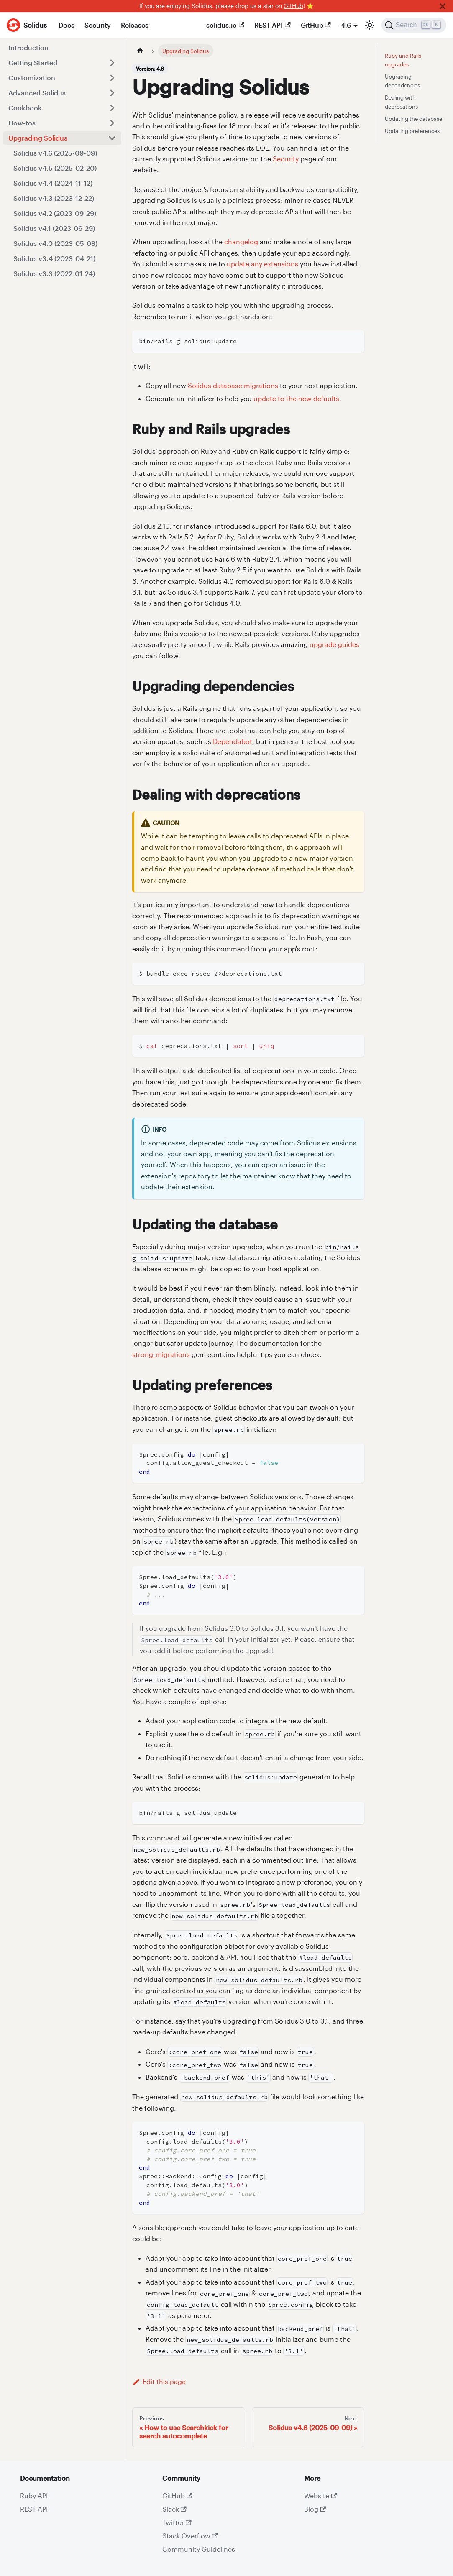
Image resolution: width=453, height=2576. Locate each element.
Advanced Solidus (37, 93)
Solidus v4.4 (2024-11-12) (52, 183)
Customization (31, 78)
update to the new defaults (296, 398)
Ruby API (34, 2495)
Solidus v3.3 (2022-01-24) (54, 273)
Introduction (28, 47)
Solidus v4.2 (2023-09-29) (54, 213)
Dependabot (232, 741)
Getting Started (32, 62)
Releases (134, 25)
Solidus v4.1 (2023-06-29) (54, 228)
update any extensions (262, 264)
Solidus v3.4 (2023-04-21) (54, 258)
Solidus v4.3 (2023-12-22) (53, 198)
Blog (315, 2509)
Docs (66, 25)
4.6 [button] (346, 25)
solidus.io (225, 25)
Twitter (177, 2522)
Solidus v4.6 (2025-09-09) (55, 153)
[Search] (413, 25)
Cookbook (25, 108)
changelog (241, 241)
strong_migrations (161, 1354)
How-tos (22, 123)
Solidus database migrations (233, 385)
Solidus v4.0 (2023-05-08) (55, 243)
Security (97, 25)
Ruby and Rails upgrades (403, 59)
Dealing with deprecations (401, 101)
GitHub (293, 6)
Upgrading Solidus (37, 138)
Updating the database (413, 118)
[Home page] (140, 50)
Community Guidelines (198, 2549)
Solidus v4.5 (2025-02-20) (55, 168)
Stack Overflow (190, 2536)
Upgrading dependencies (402, 80)
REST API (272, 25)
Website (320, 2495)
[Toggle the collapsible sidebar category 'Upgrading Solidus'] (112, 138)
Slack (174, 2509)
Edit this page (159, 2381)
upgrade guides (334, 644)
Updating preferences (412, 131)
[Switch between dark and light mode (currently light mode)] (369, 25)
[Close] (442, 6)
